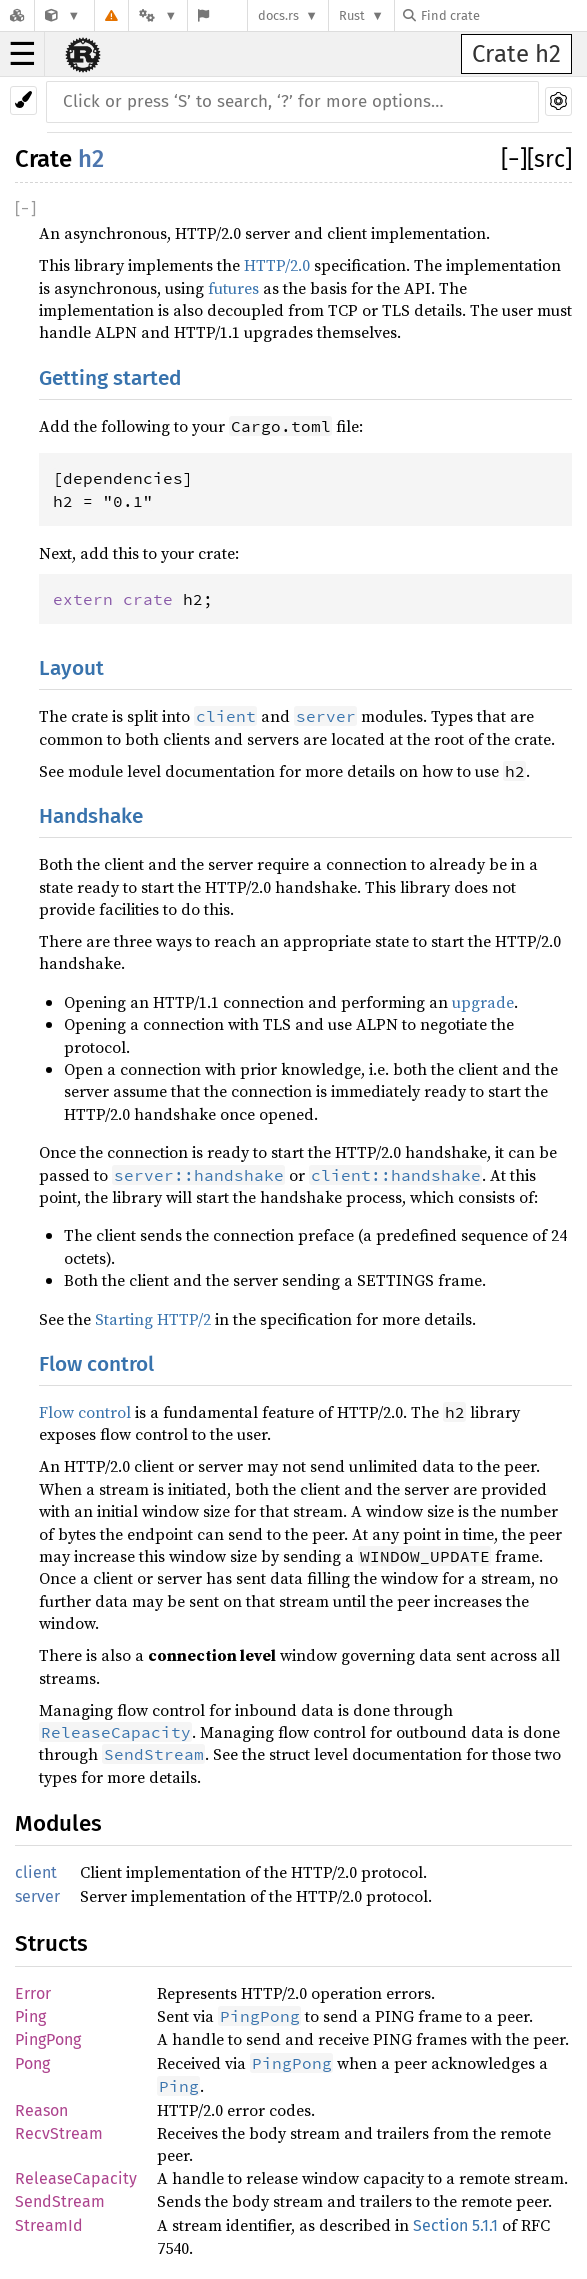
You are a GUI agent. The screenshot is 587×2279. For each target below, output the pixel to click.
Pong (32, 2063)
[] (514, 159)
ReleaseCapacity (76, 2178)
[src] (549, 159)
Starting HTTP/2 (153, 1319)
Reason (41, 2110)
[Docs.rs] (17, 15)
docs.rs (278, 15)
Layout (71, 668)
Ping (30, 2016)
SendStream (60, 2201)
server (37, 1896)
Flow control (96, 1364)
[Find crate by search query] (503, 15)
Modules (58, 1823)
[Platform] (158, 15)
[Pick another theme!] (23, 100)
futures (233, 288)
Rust (352, 15)
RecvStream (59, 2133)
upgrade (483, 1002)
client (36, 1872)
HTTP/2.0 (277, 265)
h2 (91, 159)
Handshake (91, 816)
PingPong (48, 2039)
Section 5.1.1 (455, 2225)
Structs (51, 1943)
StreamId (49, 2225)
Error (33, 1993)
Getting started (110, 378)
